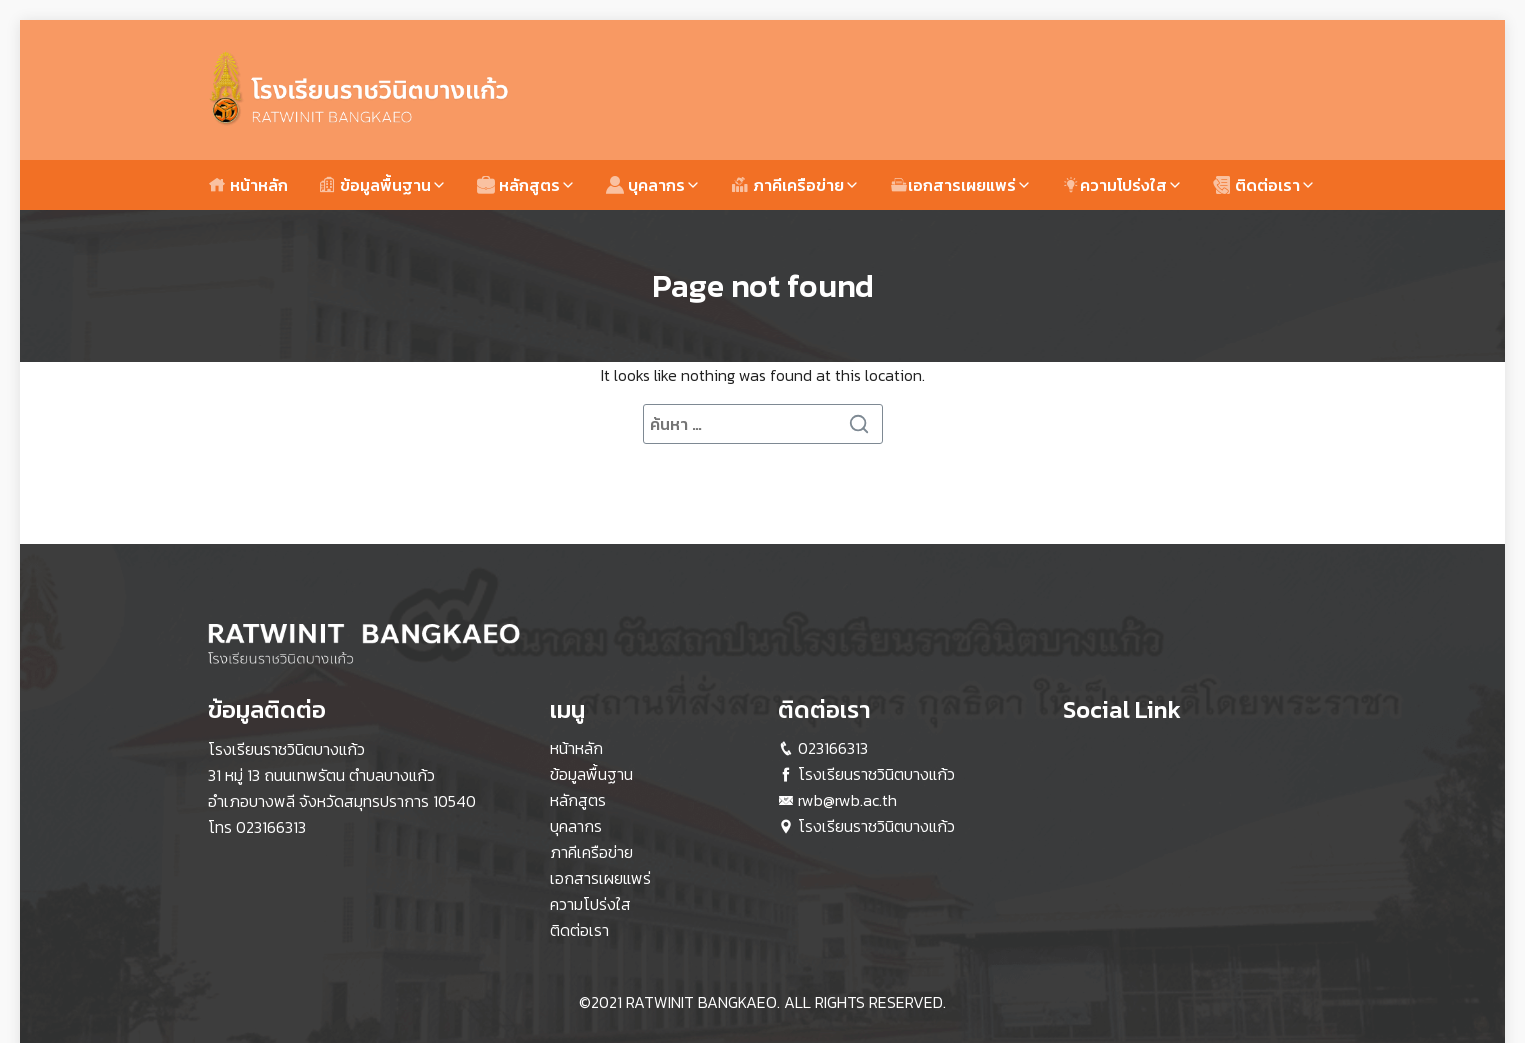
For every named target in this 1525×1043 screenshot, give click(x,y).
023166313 (271, 827)
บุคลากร (645, 185)
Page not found (763, 286)
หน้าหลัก (248, 185)
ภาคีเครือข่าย (787, 185)
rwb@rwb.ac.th (847, 800)
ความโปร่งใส (1114, 185)
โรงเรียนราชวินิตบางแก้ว (876, 774)
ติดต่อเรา (1256, 185)
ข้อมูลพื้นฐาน (374, 185)
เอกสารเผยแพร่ (953, 185)
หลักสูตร (518, 185)
